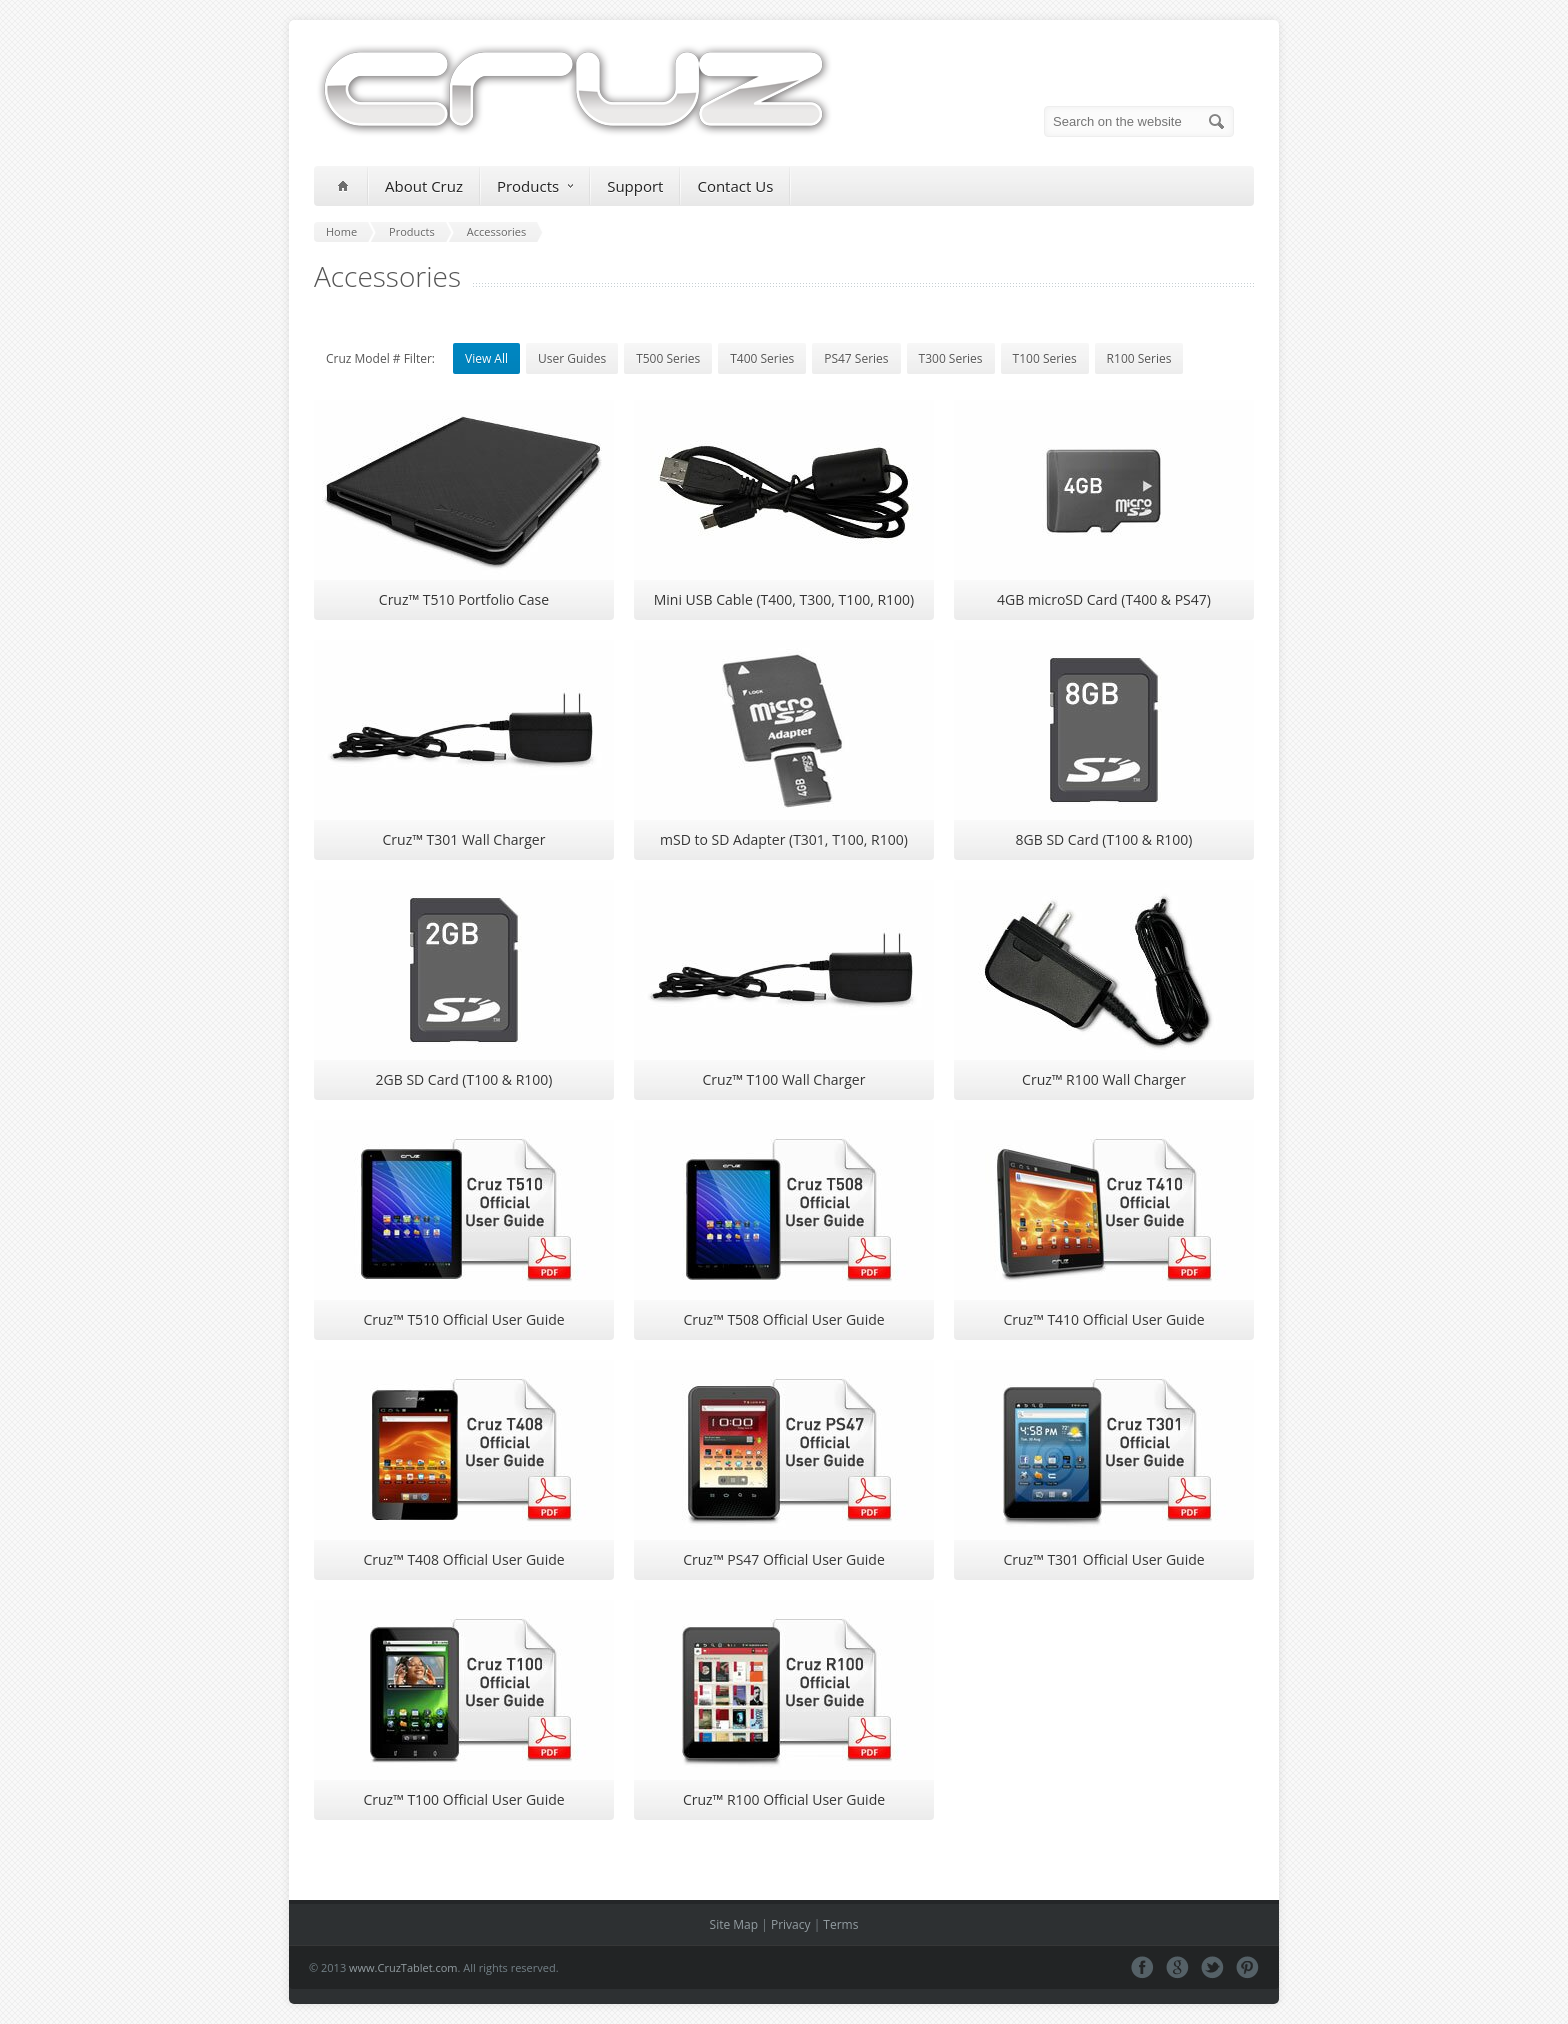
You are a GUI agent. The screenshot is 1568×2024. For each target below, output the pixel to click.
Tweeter (1212, 1967)
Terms (840, 1924)
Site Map (734, 1924)
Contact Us (735, 186)
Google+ (1177, 1967)
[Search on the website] (1139, 121)
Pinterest (1247, 1967)
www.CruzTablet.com (403, 1967)
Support (635, 186)
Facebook (1142, 1967)
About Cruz (424, 186)
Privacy (791, 1924)
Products (535, 186)
